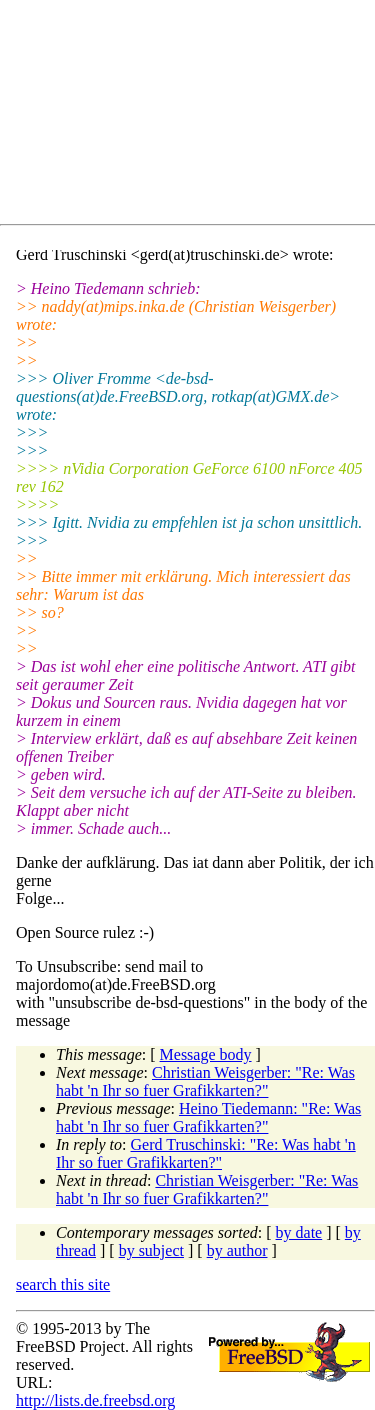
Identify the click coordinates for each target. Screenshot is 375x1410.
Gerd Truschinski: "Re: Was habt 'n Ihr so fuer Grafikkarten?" (206, 1153)
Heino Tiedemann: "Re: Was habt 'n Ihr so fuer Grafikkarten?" (208, 1117)
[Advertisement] (195, 116)
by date (299, 1232)
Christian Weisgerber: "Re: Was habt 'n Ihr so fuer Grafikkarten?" (205, 1081)
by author (237, 1250)
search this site (63, 1284)
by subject (151, 1250)
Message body (206, 1054)
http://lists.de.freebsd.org (95, 1400)
